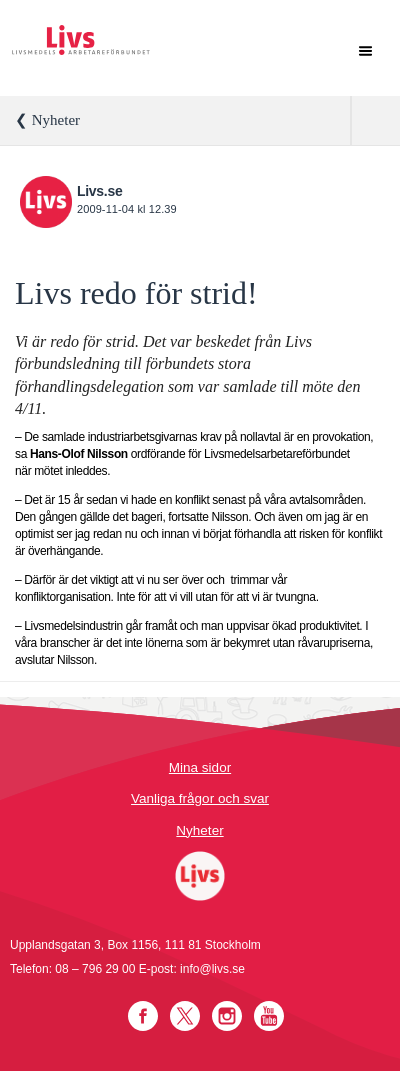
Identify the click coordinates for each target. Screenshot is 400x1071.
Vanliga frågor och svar (200, 798)
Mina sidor (200, 767)
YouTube (269, 1016)
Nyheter (199, 830)
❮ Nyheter (47, 120)
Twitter (185, 1016)
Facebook (143, 1016)
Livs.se (99, 191)
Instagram (227, 1016)
